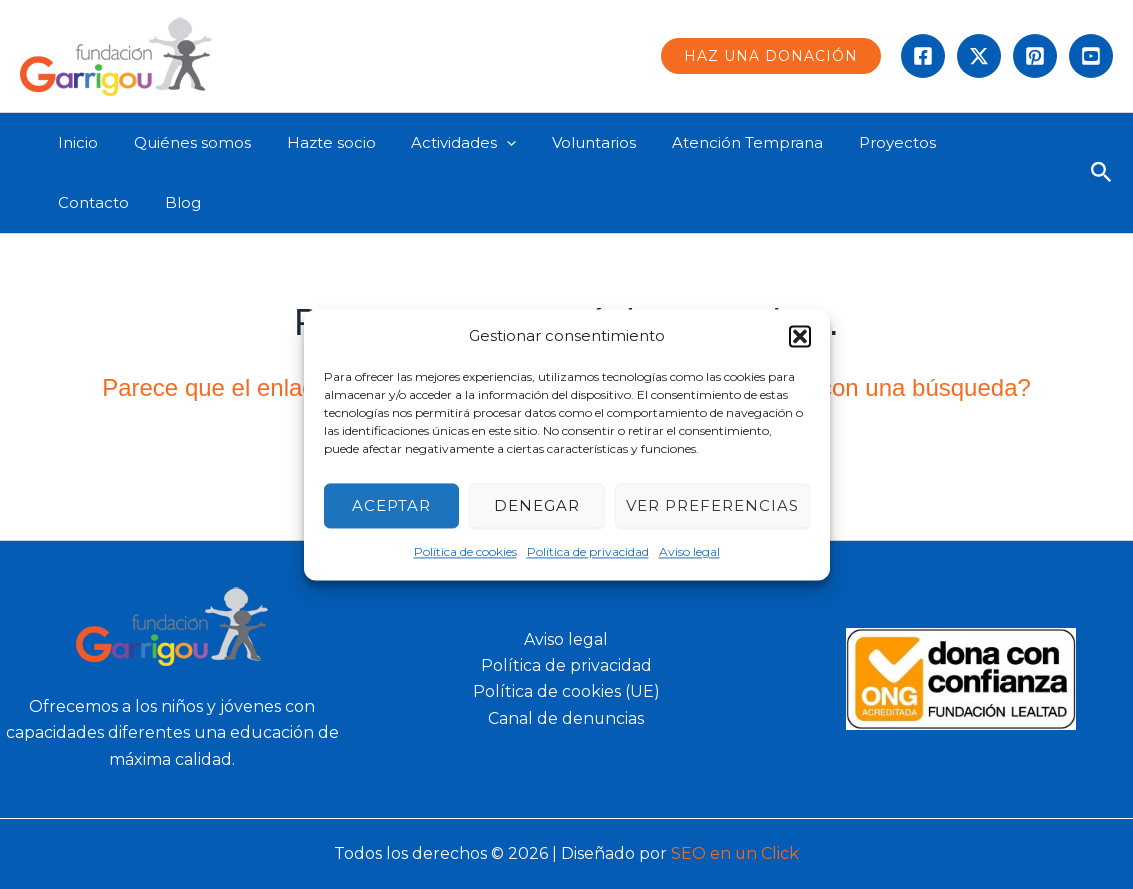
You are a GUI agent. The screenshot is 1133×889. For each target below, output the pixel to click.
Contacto (963, 142)
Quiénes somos (183, 142)
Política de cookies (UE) (566, 691)
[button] (800, 336)
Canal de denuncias (566, 718)
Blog (73, 202)
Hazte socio (316, 142)
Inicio (75, 142)
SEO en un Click (735, 853)
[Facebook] (923, 56)
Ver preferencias (712, 505)
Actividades (443, 143)
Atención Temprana (715, 142)
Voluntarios (568, 142)
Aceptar (391, 505)
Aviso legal (689, 552)
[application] (486, 143)
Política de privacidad (588, 552)
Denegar (537, 505)
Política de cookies (465, 552)
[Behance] (1091, 56)
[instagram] (1035, 56)
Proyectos (859, 142)
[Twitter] (979, 56)
